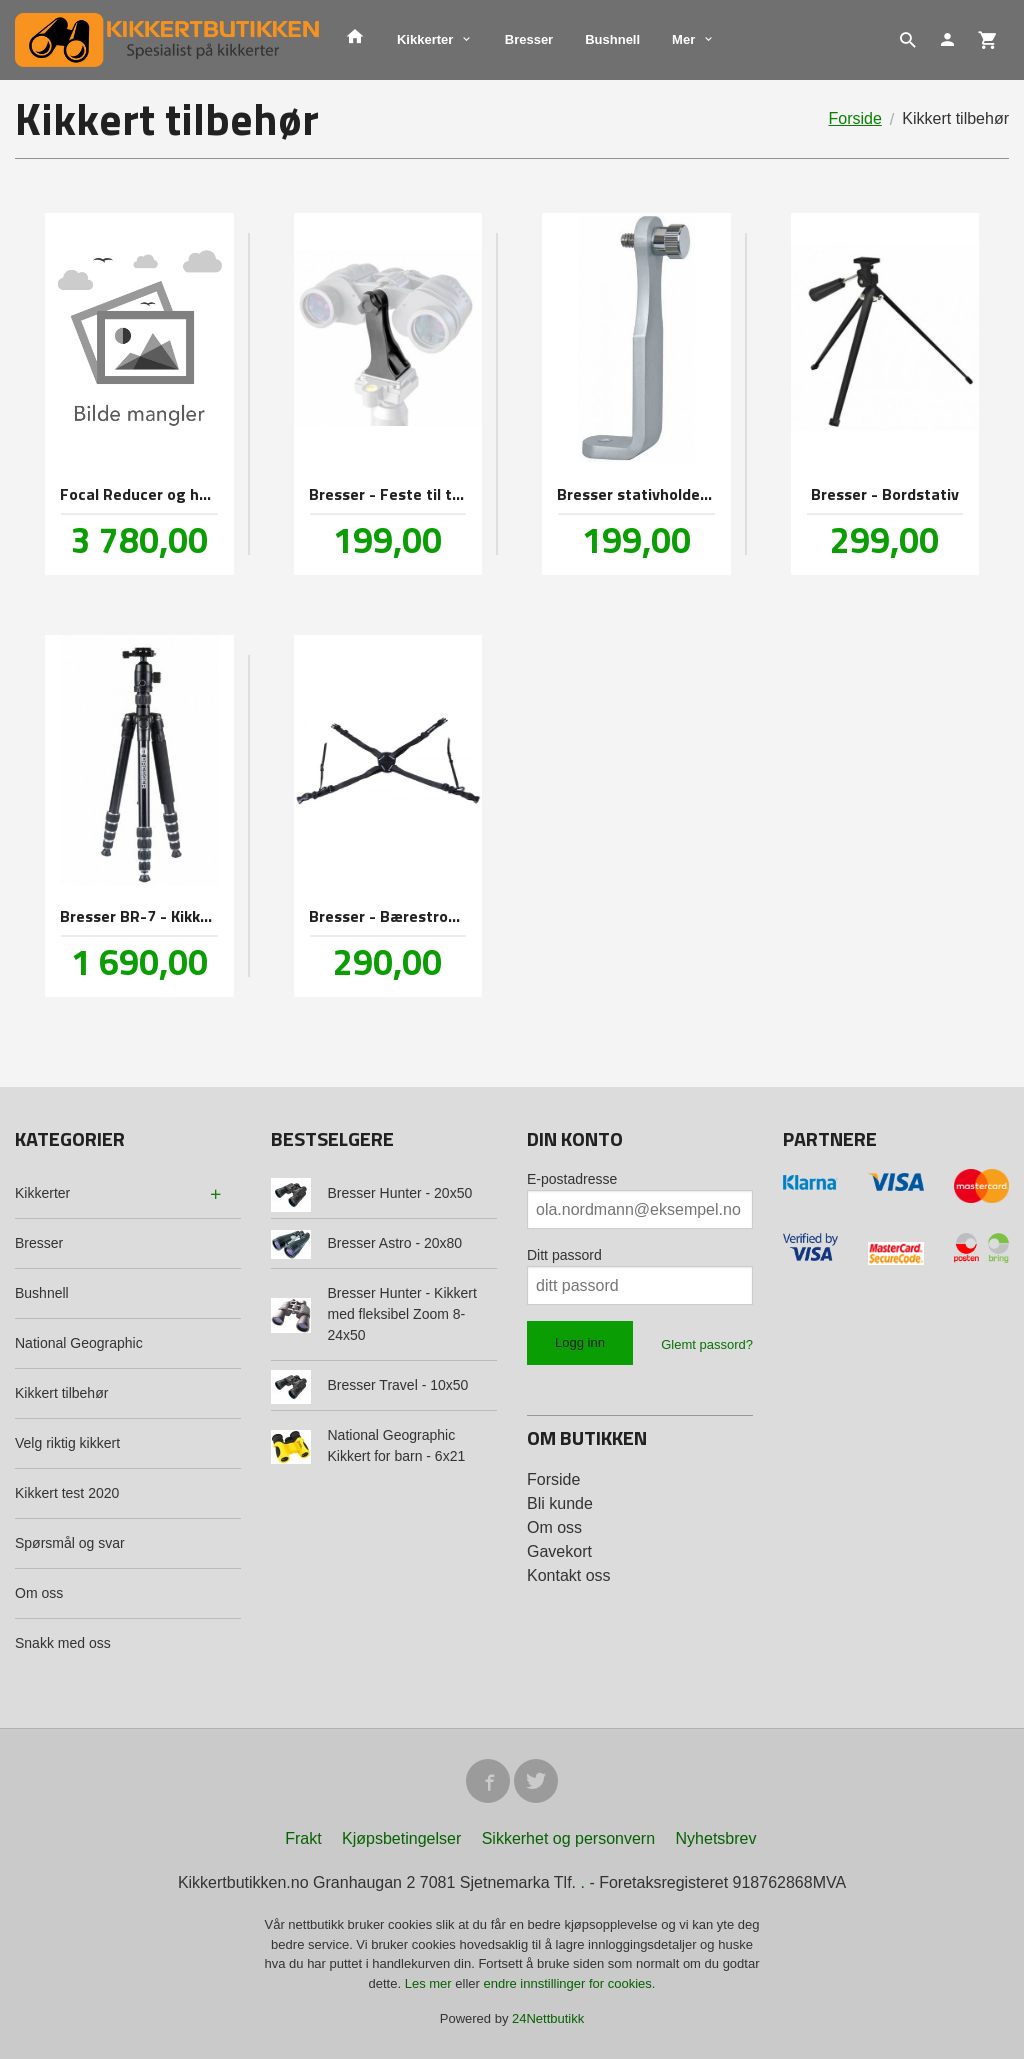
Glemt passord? (707, 1344)
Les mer (430, 1983)
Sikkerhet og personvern (568, 1838)
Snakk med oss (63, 1643)
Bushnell (612, 39)
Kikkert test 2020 (67, 1493)
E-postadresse (572, 1179)
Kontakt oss (569, 1575)
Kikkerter (425, 39)
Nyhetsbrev (716, 1838)
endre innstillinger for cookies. (569, 1983)
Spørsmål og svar (70, 1543)
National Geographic (79, 1343)
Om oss (39, 1593)
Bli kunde (560, 1503)
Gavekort (559, 1551)
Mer (683, 39)
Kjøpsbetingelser (401, 1838)
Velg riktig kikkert (67, 1443)
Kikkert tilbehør (61, 1393)
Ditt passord (564, 1255)
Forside (854, 118)
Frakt (303, 1838)
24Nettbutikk (548, 2018)
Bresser (529, 39)
